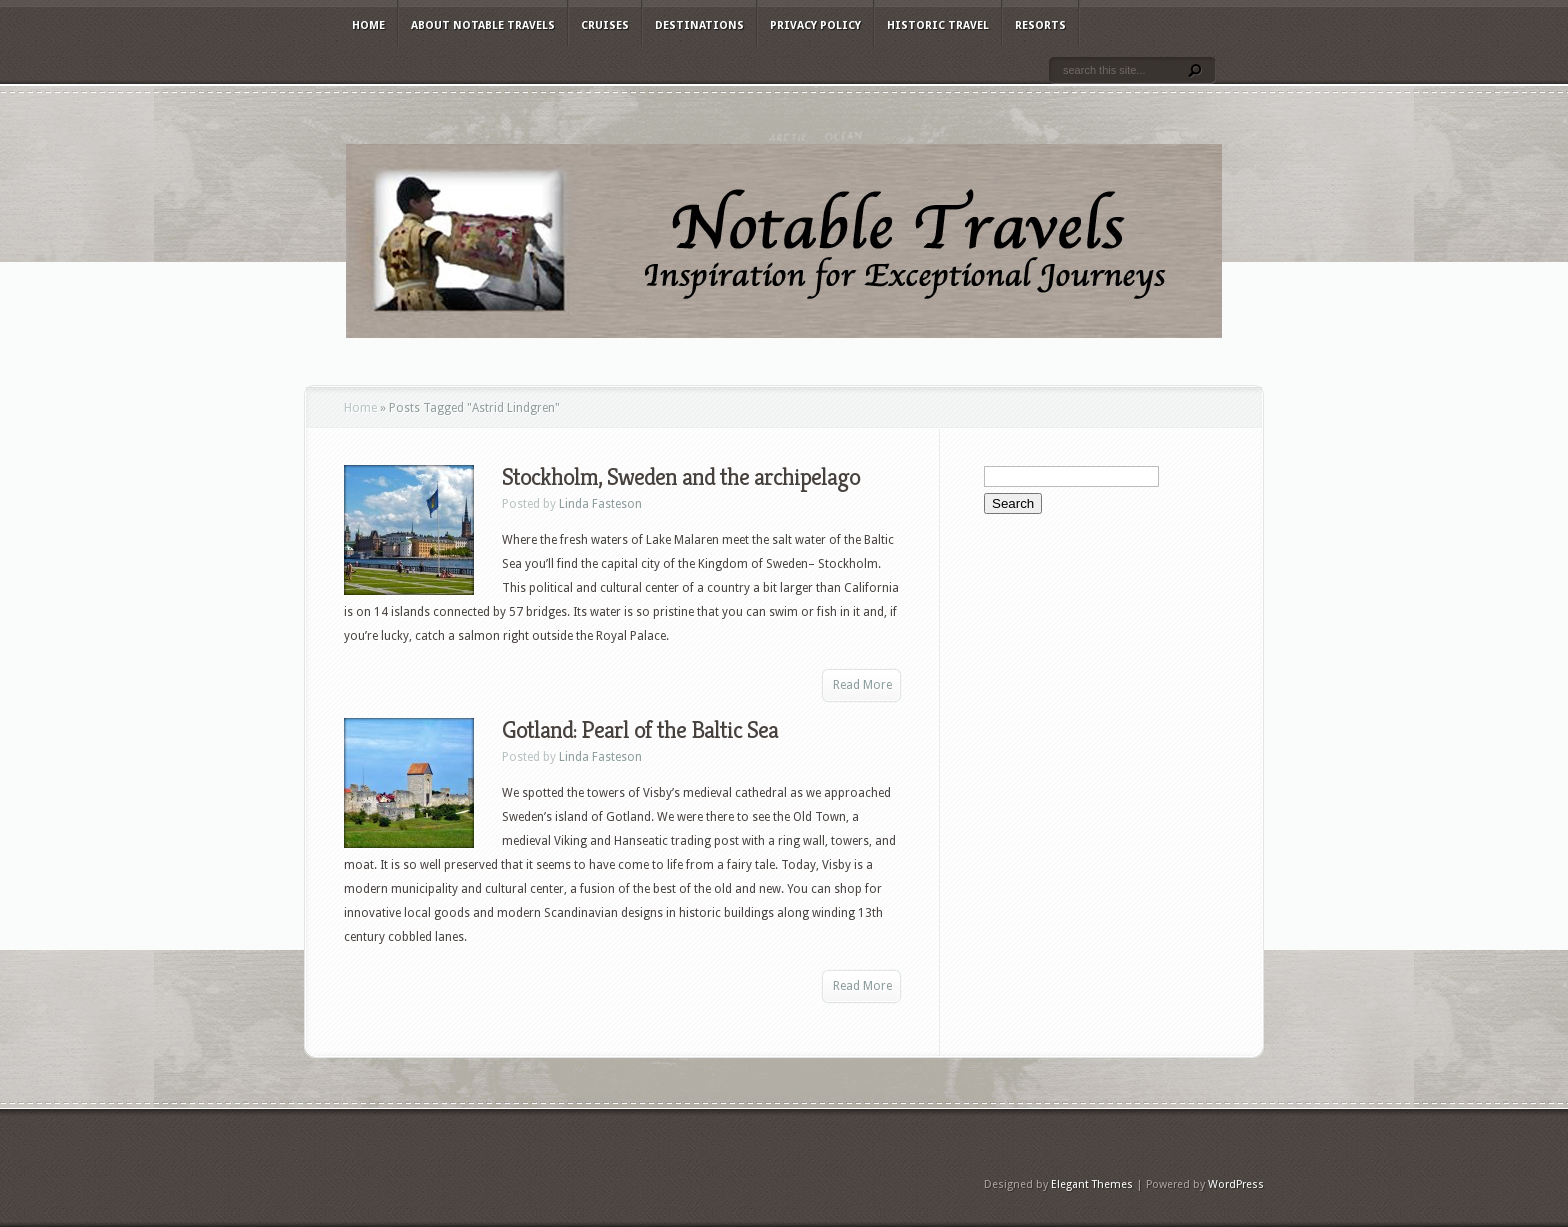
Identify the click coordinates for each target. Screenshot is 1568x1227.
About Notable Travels (483, 25)
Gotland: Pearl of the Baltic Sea (640, 730)
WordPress (1236, 1184)
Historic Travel (938, 25)
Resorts (1040, 25)
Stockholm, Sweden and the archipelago (681, 477)
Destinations (699, 25)
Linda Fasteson (600, 504)
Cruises (605, 25)
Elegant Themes (1092, 1184)
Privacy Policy (815, 25)
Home (368, 25)
